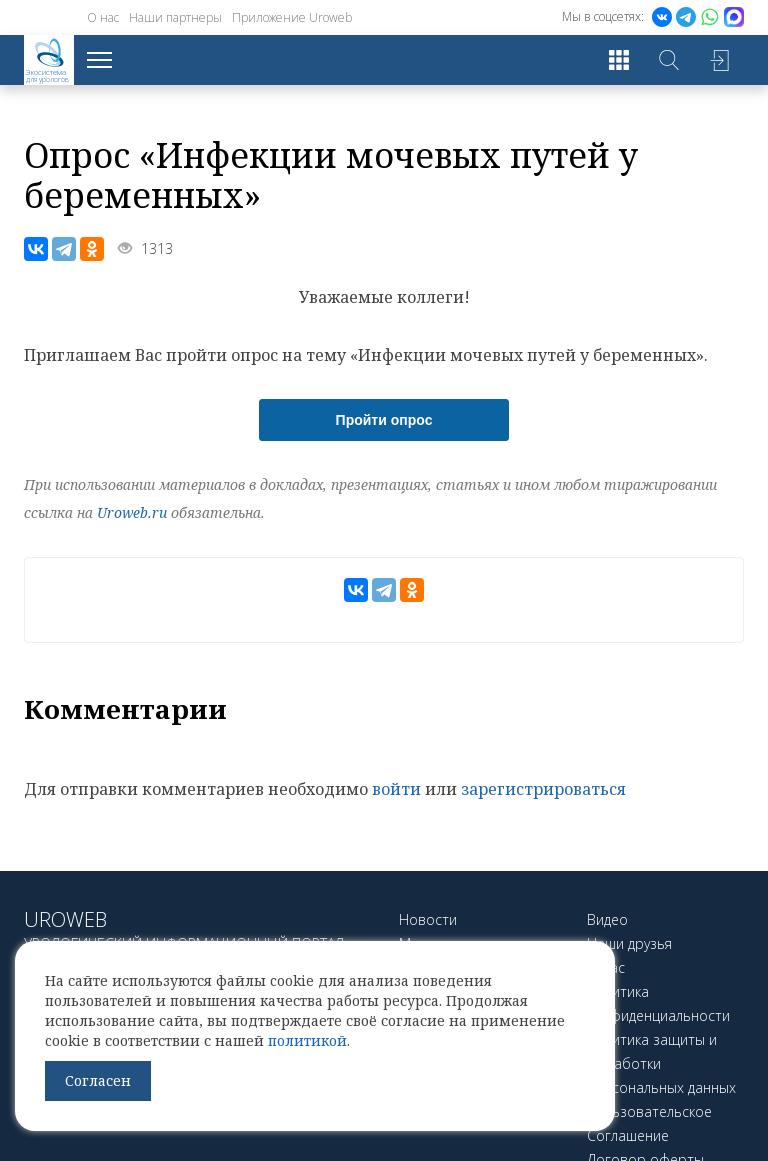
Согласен (98, 1080)
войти (396, 789)
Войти (719, 60)
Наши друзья (629, 943)
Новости (428, 919)
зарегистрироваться (543, 789)
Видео (607, 919)
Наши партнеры (175, 17)
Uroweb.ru (132, 512)
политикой (307, 1040)
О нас (103, 17)
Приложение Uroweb (292, 17)
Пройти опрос (384, 420)
